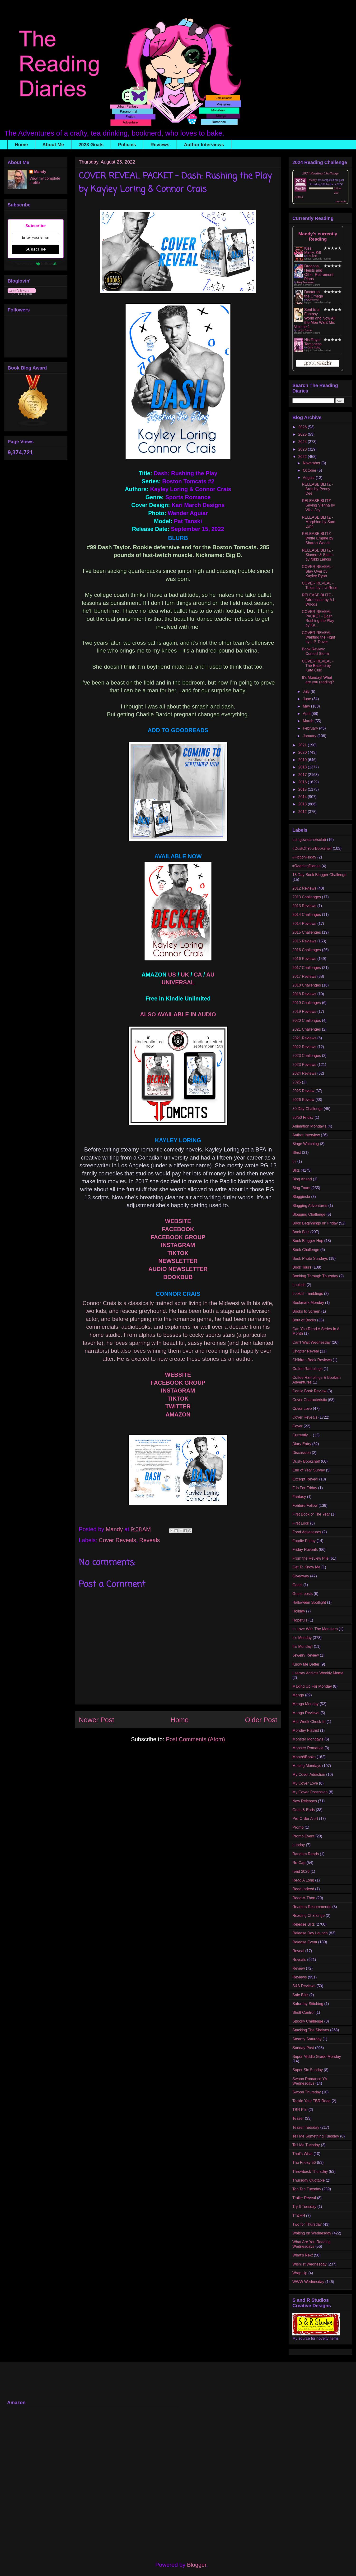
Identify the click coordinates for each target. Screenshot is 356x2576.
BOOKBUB (178, 1277)
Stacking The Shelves (310, 2030)
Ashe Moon (313, 299)
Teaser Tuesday (305, 2127)
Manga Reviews (305, 1713)
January (310, 736)
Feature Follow (305, 1505)
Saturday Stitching (307, 2004)
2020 (303, 752)
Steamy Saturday (307, 2039)
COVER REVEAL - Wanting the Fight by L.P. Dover (318, 637)
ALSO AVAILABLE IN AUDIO (178, 1014)
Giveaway (300, 1576)
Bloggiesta (301, 1197)
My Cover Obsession (310, 1792)
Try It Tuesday (304, 2207)
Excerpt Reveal (305, 1479)
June (307, 699)
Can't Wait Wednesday (311, 1342)
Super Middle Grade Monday (316, 2057)
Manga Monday (305, 1704)
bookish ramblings (307, 1294)
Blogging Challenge (308, 1214)
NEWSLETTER (177, 1261)
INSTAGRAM (178, 1245)
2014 (303, 797)
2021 (303, 745)
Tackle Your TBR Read (311, 2101)
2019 (303, 760)
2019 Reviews (304, 1011)
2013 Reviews (304, 906)
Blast (296, 1153)
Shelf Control (303, 2012)
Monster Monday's (307, 1739)
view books (340, 201)
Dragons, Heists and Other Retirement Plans (318, 272)
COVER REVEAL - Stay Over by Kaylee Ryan (318, 571)
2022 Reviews (304, 1047)
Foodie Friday (304, 1541)
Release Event (304, 1942)
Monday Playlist (305, 1730)
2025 (303, 434)
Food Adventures (306, 1532)
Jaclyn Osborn (304, 330)
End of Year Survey (308, 1470)
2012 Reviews (304, 888)
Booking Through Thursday (315, 1276)
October (310, 470)
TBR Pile (299, 2110)
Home (21, 144)
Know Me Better (305, 1664)
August (309, 478)
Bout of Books (304, 1320)
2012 (303, 812)
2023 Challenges (306, 1056)
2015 (303, 789)
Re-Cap (298, 1863)
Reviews (159, 144)
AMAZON (177, 1414)
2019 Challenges (306, 1003)
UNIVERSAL (178, 982)
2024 (303, 442)
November (312, 463)
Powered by (36, 263)
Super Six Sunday (307, 2070)
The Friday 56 (304, 2162)
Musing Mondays (306, 1766)
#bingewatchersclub (309, 840)
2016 (303, 782)
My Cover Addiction (308, 1774)
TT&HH (298, 2216)
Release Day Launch (310, 1933)
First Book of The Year (311, 1514)
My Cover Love (305, 1783)
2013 (303, 804)
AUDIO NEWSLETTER (177, 1269)
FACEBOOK (178, 1229)
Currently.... (302, 1435)
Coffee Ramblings (307, 1369)
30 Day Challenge (307, 1109)
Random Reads (305, 1854)
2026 (303, 427)
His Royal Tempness (313, 342)
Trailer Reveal (304, 2198)
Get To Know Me (306, 1567)
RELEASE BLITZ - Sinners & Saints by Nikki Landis (317, 554)
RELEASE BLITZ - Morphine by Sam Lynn (318, 521)
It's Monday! (302, 1646)
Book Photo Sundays (310, 1258)
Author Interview (306, 1135)
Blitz (296, 1170)
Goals (297, 1585)
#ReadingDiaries (306, 866)
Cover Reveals (117, 1540)
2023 (303, 449)
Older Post (261, 1720)
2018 (303, 767)
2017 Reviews (304, 976)
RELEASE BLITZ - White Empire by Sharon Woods (317, 538)
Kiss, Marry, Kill (312, 250)
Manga (298, 1695)
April (307, 714)
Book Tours (301, 1267)
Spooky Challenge (307, 2021)
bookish (298, 1285)
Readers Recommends (311, 1907)
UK (185, 974)
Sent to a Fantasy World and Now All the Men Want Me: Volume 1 (314, 318)
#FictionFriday (304, 857)
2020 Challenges (306, 1021)
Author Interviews (204, 144)
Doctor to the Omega (313, 294)
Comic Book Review (309, 1391)
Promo (298, 1827)
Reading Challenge (308, 1916)
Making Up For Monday (312, 1686)
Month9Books (304, 1757)
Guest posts (302, 1594)
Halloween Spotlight (309, 1602)
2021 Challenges (306, 1029)
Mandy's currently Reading (317, 236)
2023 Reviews (304, 1065)
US (172, 974)
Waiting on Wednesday (311, 2233)
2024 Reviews (304, 1073)
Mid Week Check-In (308, 1722)
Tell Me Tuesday (306, 2145)
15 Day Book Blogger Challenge (319, 875)
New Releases (304, 1801)
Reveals (149, 1540)
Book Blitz (300, 1232)
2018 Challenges (306, 985)
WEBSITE (178, 1221)
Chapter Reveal (305, 1351)
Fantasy (299, 1497)
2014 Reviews (304, 924)
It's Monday (302, 1638)
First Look (300, 1523)
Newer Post (96, 1720)
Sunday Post (303, 2048)
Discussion (301, 1453)
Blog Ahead (302, 1179)
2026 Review (303, 1100)
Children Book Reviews (312, 1360)
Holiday (298, 1611)
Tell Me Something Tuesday (315, 2136)
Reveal (298, 1951)
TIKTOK (178, 1253)
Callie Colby (313, 347)
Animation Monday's (309, 1126)
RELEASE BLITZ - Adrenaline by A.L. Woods (319, 599)
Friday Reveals (305, 1550)
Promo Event (303, 1836)
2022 (303, 457)
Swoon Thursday (306, 2092)
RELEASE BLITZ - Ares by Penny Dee (317, 488)
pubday (298, 1845)
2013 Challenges (306, 897)
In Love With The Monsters (315, 1629)
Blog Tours (301, 1188)
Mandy (40, 172)
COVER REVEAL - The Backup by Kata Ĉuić (318, 665)
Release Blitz (303, 1924)
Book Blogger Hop (307, 1241)
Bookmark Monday (308, 1303)
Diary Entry (301, 1444)
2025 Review (303, 1091)
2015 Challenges (306, 932)
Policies (127, 144)
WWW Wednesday (308, 2282)
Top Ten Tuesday (306, 2189)
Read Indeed (303, 1889)
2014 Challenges (306, 915)
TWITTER (178, 1406)
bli (294, 1162)
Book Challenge (305, 1250)
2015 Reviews (304, 941)
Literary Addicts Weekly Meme (317, 1673)
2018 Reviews (304, 994)
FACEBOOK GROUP (178, 1237)
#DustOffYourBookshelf (312, 848)
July (307, 692)
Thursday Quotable (308, 2180)
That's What (302, 2154)
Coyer (297, 1426)
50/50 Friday (303, 1117)
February (311, 728)
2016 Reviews (304, 959)
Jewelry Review (305, 1655)
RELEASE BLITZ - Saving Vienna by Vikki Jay (318, 505)
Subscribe (35, 249)
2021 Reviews (304, 1038)
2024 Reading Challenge (320, 173)
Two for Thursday (307, 2224)
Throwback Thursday (310, 2172)
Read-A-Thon (303, 1898)
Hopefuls (299, 1620)
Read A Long (303, 1880)
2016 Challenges (306, 950)
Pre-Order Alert (305, 1819)
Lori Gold (312, 256)
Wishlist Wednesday (309, 2264)
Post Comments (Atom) (195, 1739)
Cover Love (302, 1409)
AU (210, 974)
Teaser (298, 2118)
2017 (303, 775)
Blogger (196, 2565)
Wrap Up (299, 2273)
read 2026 (300, 1871)
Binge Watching (305, 1144)
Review (298, 1968)
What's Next (302, 2255)
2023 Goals (91, 144)
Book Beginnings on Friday (315, 1223)
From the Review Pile (310, 1558)
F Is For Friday (304, 1488)
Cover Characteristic (309, 1400)
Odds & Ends (303, 1810)
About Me (53, 144)
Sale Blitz (300, 1995)
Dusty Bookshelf (306, 1461)
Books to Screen (306, 1311)
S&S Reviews (303, 1986)
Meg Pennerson (305, 282)
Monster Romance (307, 1748)
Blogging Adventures (309, 1206)
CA (198, 974)
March (308, 721)
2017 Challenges (306, 968)
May (307, 706)
